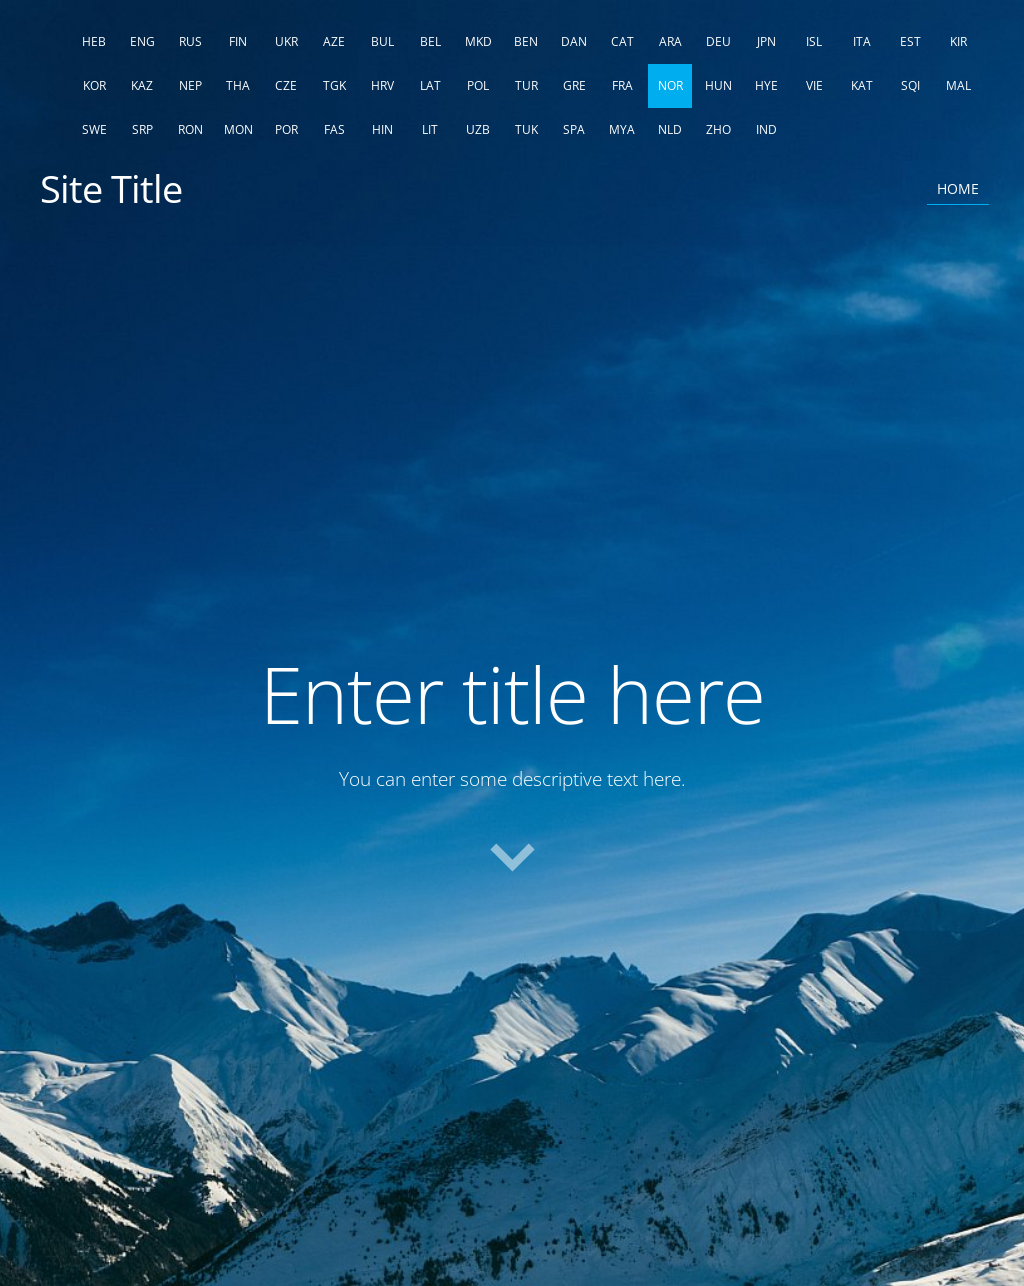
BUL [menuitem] (382, 41)
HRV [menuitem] (382, 85)
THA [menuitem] (238, 85)
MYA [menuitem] (622, 129)
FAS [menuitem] (334, 129)
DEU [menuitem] (718, 41)
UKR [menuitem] (286, 41)
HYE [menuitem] (766, 85)
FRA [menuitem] (622, 85)
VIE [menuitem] (814, 85)
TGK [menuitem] (334, 85)
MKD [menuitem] (478, 41)
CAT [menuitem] (622, 41)
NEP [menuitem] (190, 85)
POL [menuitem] (478, 85)
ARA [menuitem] (670, 41)
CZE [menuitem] (286, 85)
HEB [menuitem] (94, 41)
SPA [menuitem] (574, 129)
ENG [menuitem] (142, 41)
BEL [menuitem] (430, 41)
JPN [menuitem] (766, 41)
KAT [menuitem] (862, 85)
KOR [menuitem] (94, 85)
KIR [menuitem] (958, 41)
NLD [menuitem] (670, 129)
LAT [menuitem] (430, 85)
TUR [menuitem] (526, 85)
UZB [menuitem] (478, 129)
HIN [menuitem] (382, 129)
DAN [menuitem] (574, 41)
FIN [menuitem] (238, 41)
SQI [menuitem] (910, 85)
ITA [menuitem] (862, 41)
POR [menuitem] (286, 129)
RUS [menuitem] (190, 41)
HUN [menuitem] (718, 85)
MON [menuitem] (238, 129)
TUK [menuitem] (526, 129)
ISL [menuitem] (814, 41)
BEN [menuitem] (526, 41)
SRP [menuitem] (142, 129)
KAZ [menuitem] (142, 85)
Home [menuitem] (958, 188)
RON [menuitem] (190, 129)
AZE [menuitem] (334, 41)
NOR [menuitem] (670, 85)
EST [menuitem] (910, 41)
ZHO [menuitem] (718, 129)
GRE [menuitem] (574, 85)
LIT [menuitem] (430, 129)
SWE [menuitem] (94, 129)
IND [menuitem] (766, 129)
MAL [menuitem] (958, 85)
